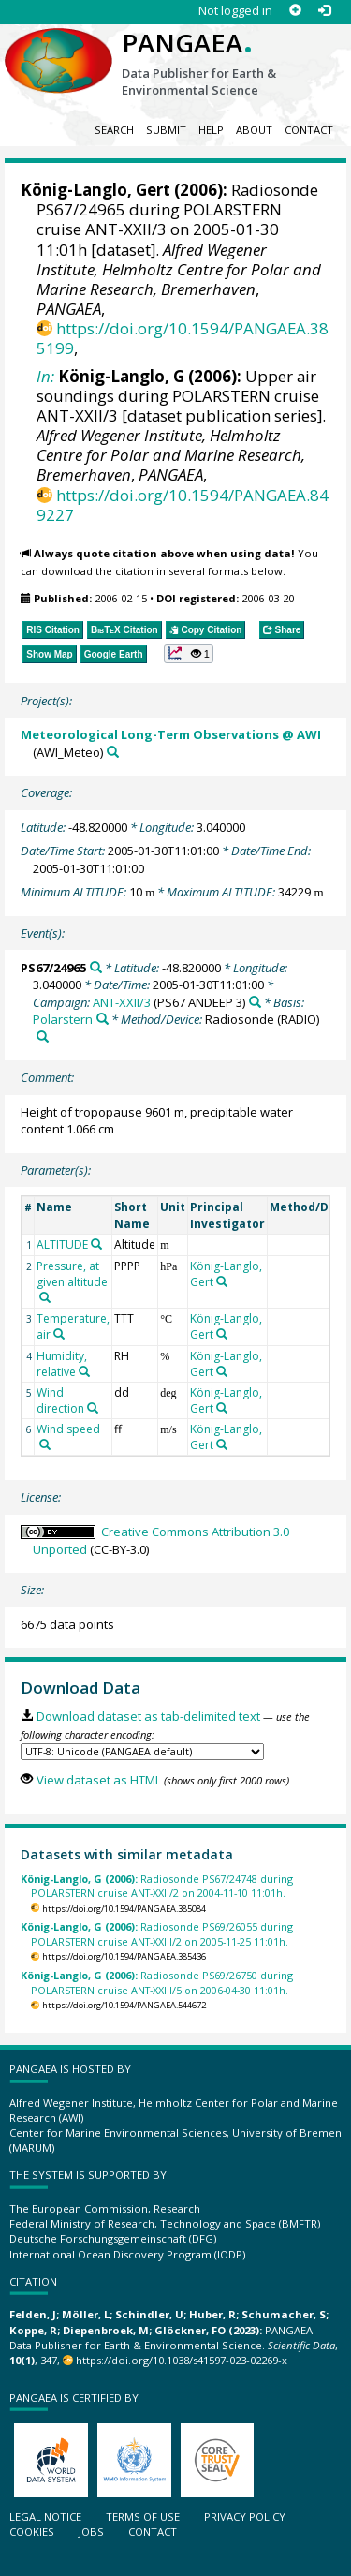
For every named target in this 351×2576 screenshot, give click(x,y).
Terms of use (143, 2516)
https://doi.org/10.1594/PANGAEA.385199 (183, 338)
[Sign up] (295, 11)
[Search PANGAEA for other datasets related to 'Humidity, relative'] (84, 1371)
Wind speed (68, 1429)
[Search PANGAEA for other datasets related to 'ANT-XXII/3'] (255, 1002)
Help (211, 130)
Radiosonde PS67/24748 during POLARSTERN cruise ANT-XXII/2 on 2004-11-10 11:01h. (157, 1886)
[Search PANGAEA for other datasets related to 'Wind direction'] (92, 1408)
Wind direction (60, 1400)
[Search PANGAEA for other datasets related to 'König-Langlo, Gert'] (221, 1281)
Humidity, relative (62, 1364)
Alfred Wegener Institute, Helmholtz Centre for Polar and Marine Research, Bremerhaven (179, 269)
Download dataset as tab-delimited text (148, 1716)
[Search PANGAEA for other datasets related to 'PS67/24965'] (96, 967)
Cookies (31, 2531)
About (254, 130)
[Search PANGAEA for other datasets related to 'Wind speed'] (45, 1444)
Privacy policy (244, 2516)
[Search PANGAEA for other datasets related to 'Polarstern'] (102, 1019)
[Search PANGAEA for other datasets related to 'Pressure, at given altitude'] (45, 1297)
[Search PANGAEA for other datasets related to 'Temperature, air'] (59, 1334)
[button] (188, 653)
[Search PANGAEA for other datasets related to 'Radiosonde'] (43, 1036)
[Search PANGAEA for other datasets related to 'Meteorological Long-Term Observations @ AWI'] (113, 752)
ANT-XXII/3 (122, 1002)
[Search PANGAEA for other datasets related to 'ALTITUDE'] (96, 1244)
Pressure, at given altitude (72, 1274)
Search (114, 130)
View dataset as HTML (99, 1779)
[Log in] (324, 11)
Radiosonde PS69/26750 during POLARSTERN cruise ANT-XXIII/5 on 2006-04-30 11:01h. (157, 1982)
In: (45, 376)
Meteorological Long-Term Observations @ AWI (171, 734)
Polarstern (63, 1019)
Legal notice (45, 2516)
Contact (309, 130)
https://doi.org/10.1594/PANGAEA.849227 (183, 505)
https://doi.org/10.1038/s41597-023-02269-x (181, 2360)
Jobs (91, 2531)
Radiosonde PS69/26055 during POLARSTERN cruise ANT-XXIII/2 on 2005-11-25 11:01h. (157, 1933)
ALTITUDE (62, 1244)
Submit (166, 130)
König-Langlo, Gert (95, 189)
